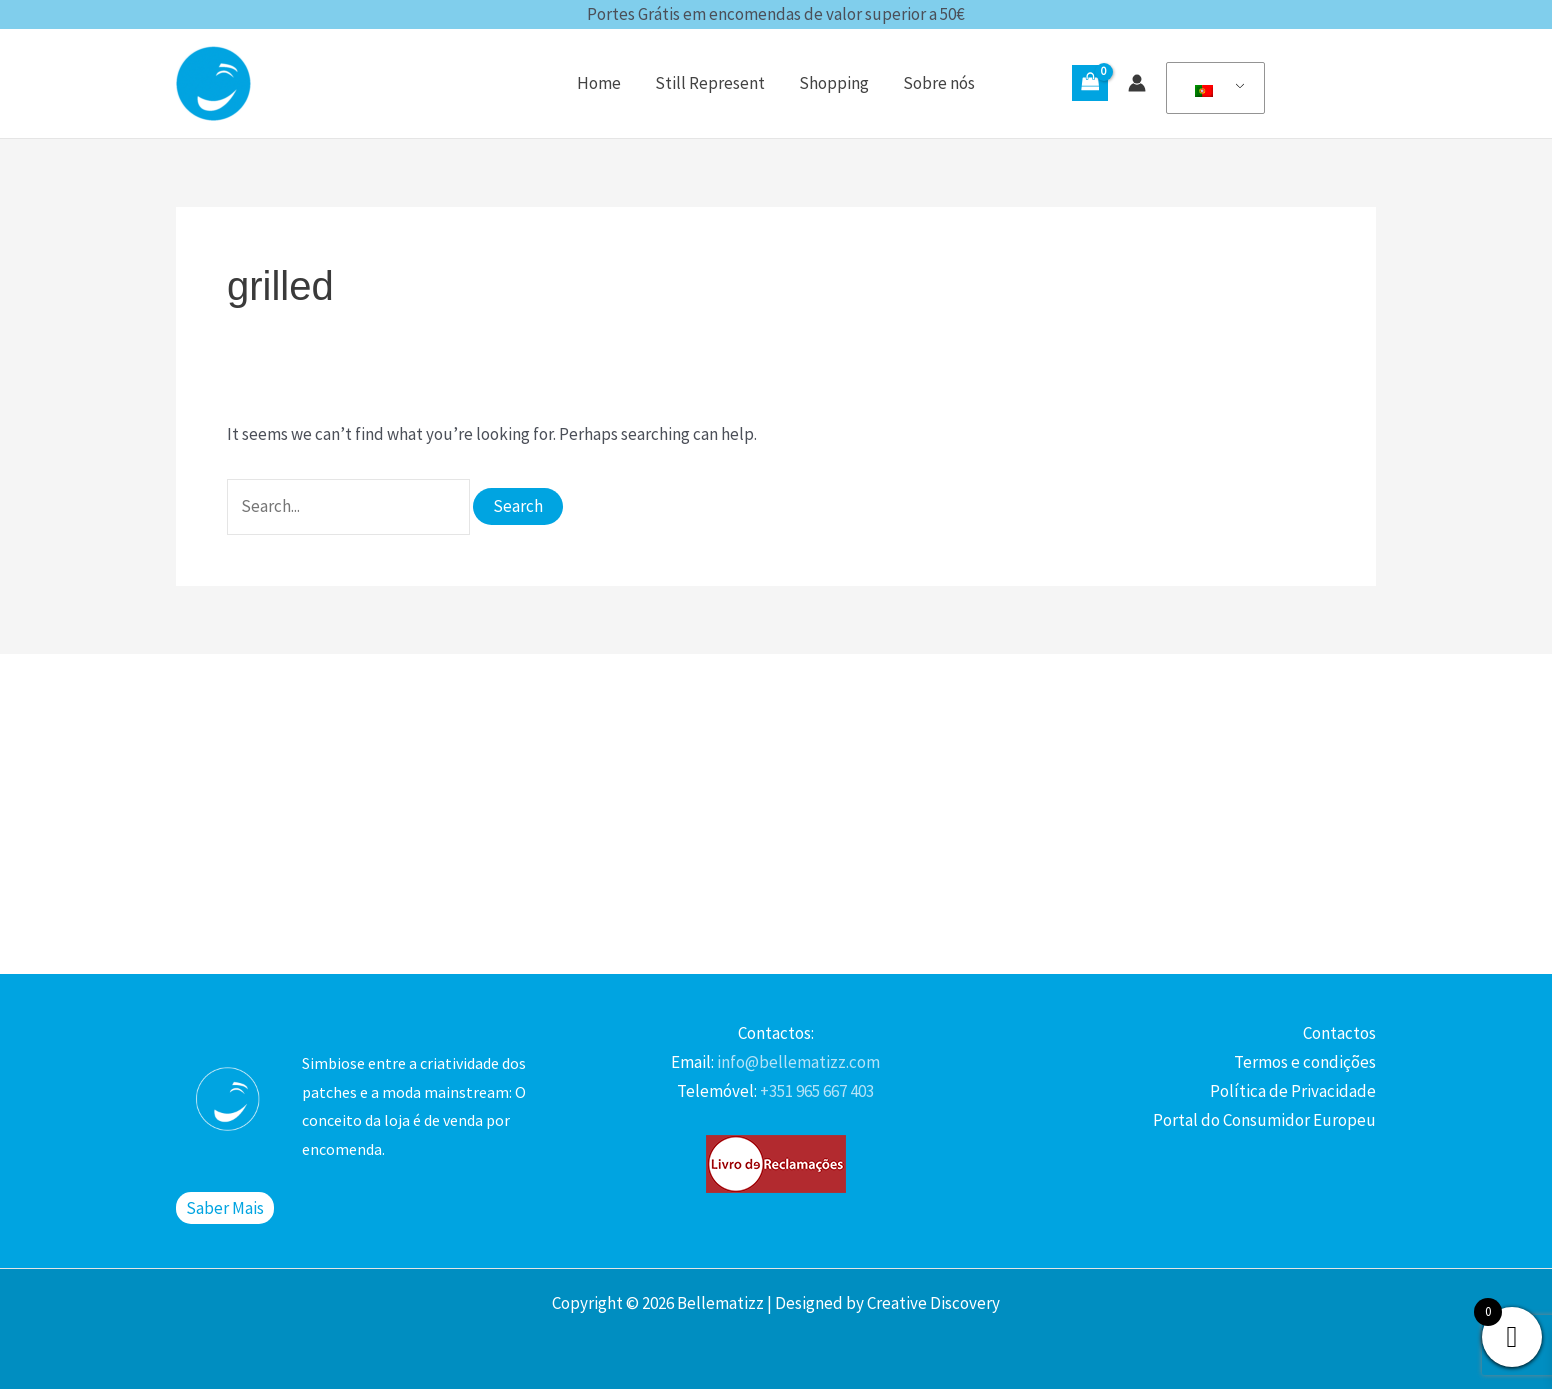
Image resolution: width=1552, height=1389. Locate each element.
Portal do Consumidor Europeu (1264, 1120)
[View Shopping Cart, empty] (1090, 83)
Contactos (1339, 1033)
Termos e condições (1305, 1062)
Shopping (834, 83)
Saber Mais (225, 1208)
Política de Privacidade (1293, 1091)
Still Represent (710, 83)
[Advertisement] (776, 814)
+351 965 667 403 (815, 1091)
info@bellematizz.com (797, 1062)
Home (599, 83)
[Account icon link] (1137, 83)
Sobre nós (939, 83)
